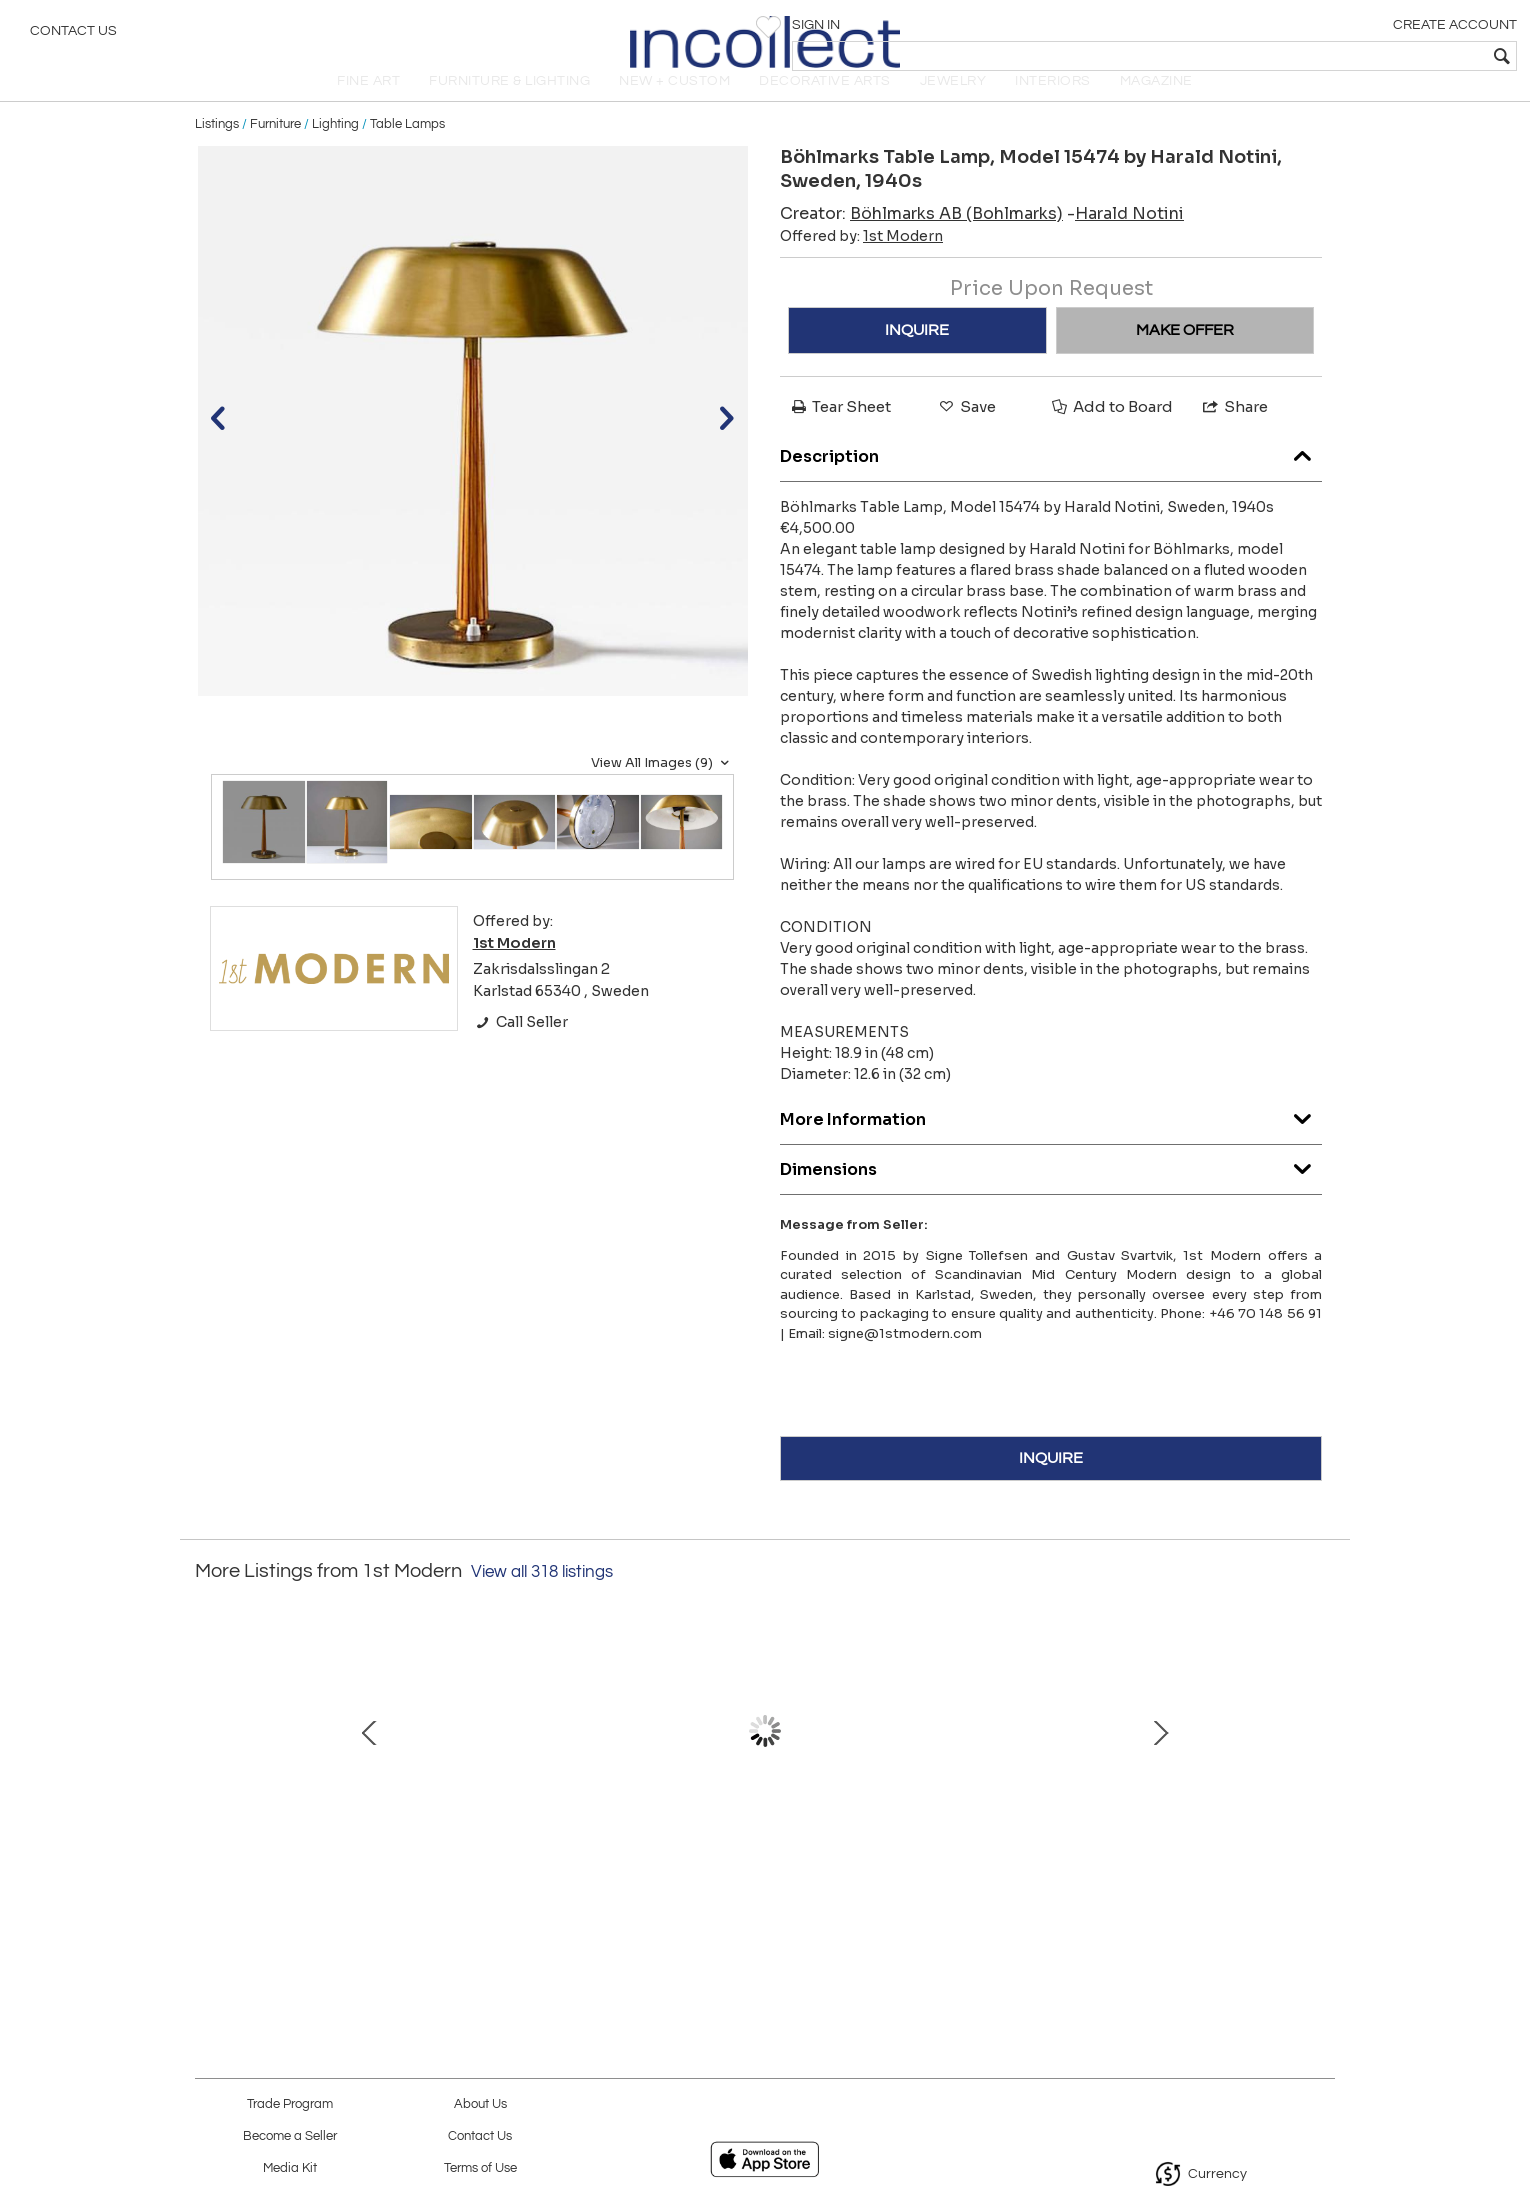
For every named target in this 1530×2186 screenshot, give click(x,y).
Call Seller (520, 1050)
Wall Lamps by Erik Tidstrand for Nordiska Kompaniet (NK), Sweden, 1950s (550, 1871)
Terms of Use (480, 2168)
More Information (1051, 1142)
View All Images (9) (662, 791)
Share (1234, 434)
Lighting (335, 152)
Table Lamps (407, 152)
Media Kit (290, 2168)
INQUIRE (917, 358)
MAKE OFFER (1185, 358)
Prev (210, 1769)
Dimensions (1051, 1192)
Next (1320, 1769)
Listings (217, 152)
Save (966, 434)
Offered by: (861, 264)
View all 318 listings (542, 1600)
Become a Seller (290, 2136)
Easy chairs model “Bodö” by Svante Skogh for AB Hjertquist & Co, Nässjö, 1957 (760, 1871)
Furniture (275, 152)
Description (1051, 479)
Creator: (921, 241)
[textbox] (1370, 56)
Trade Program (290, 2104)
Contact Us (73, 35)
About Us (480, 2104)
